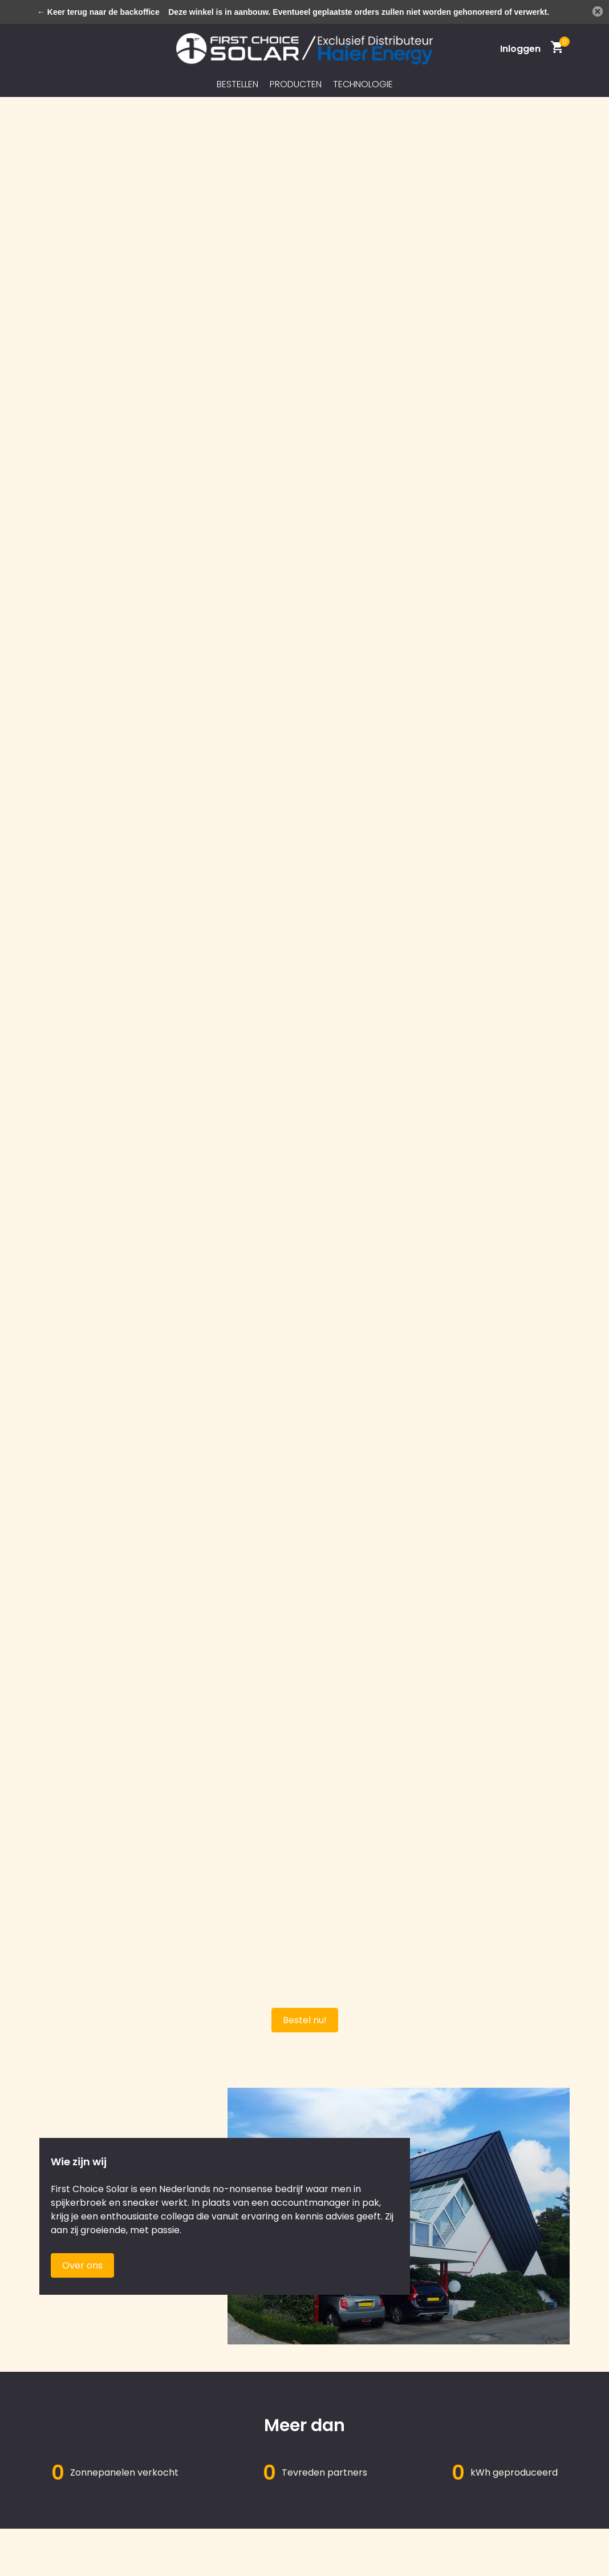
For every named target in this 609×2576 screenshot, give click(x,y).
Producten (296, 84)
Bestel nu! (305, 2020)
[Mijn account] (520, 49)
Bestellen (237, 84)
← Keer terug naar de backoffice (98, 12)
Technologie (363, 84)
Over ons (82, 2265)
